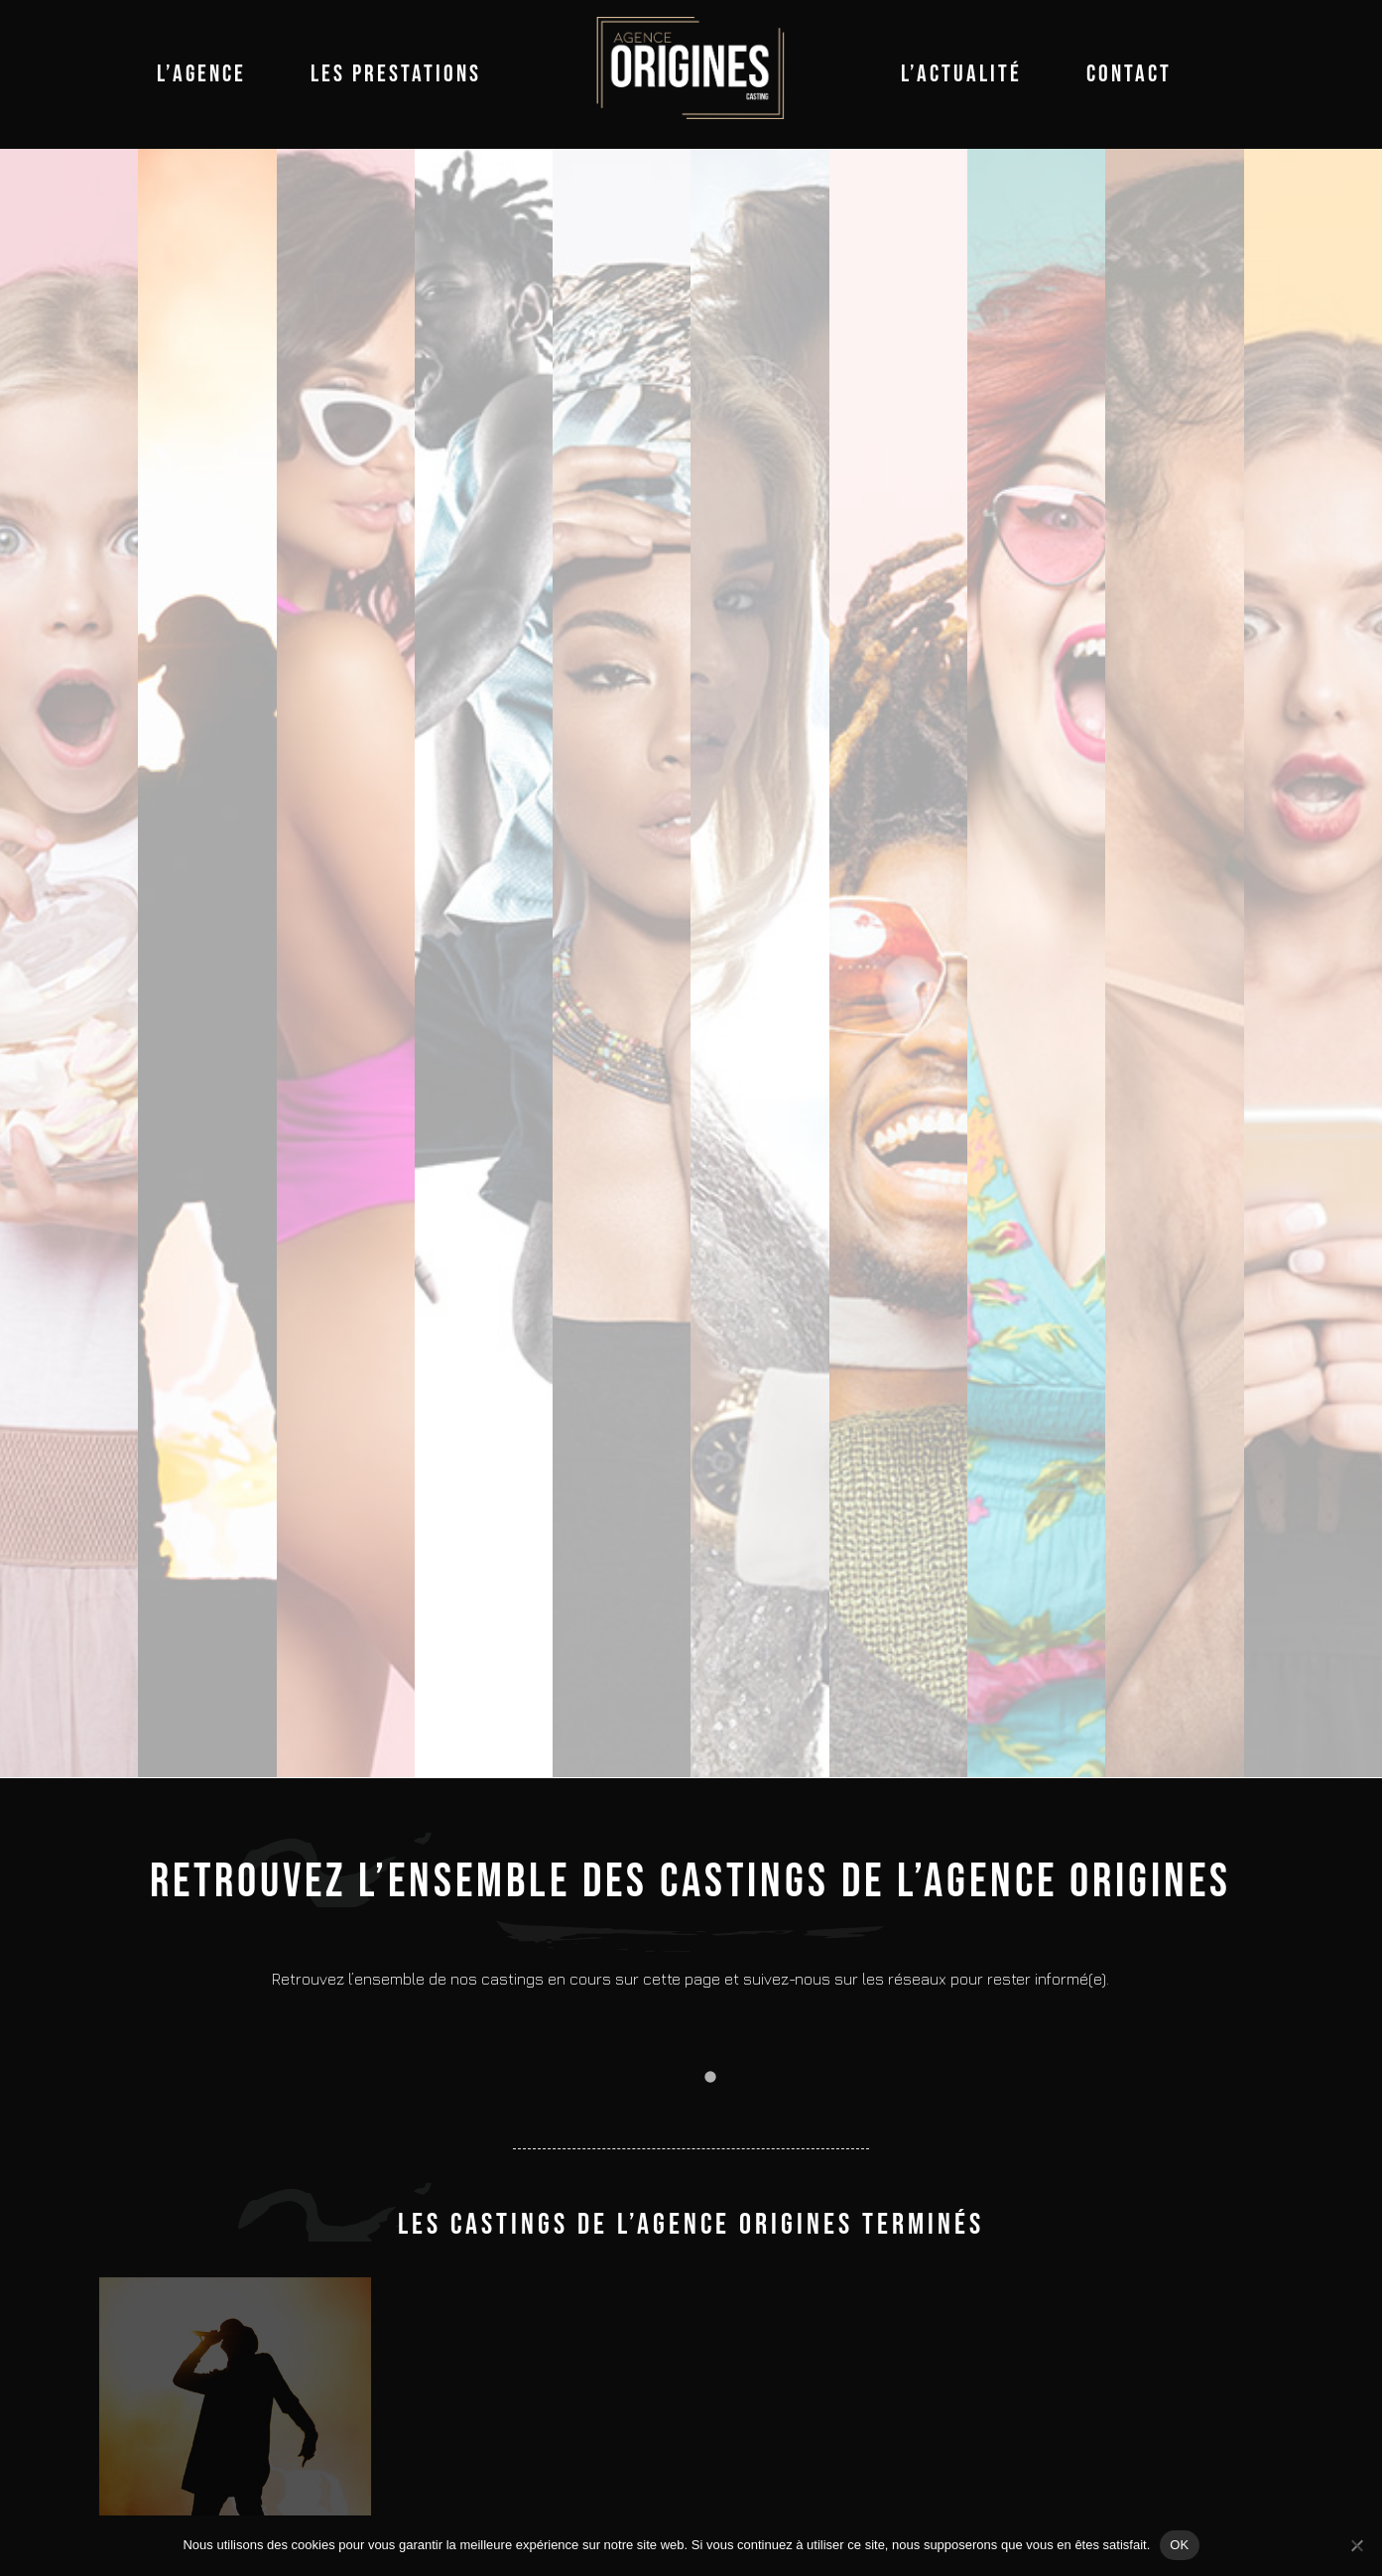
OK (1179, 2544)
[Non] (1357, 2545)
